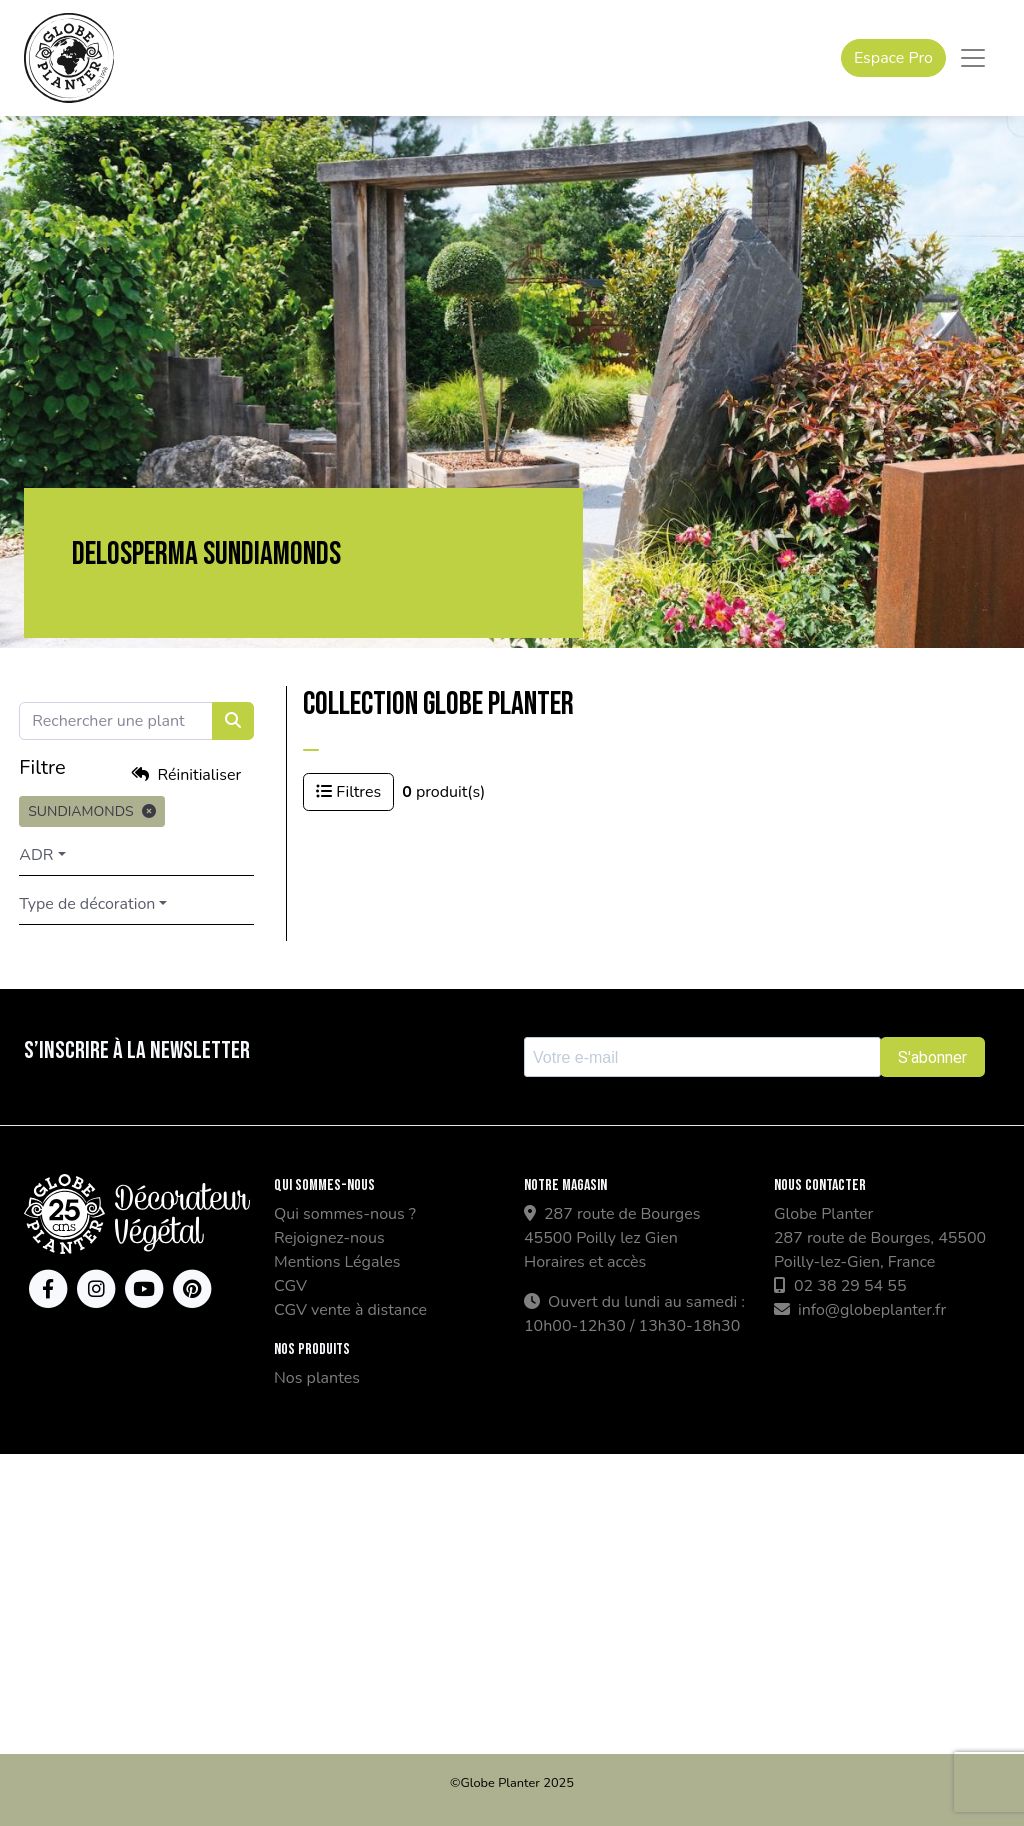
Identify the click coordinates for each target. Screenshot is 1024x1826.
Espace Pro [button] (893, 58)
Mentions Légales (337, 1262)
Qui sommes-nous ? (345, 1214)
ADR (49, 855)
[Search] (129, 721)
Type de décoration (100, 904)
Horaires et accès (585, 1262)
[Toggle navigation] (973, 58)
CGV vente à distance (350, 1310)
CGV (290, 1286)
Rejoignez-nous (329, 1238)
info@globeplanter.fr (860, 1310)
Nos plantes (317, 1378)
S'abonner (932, 1057)
